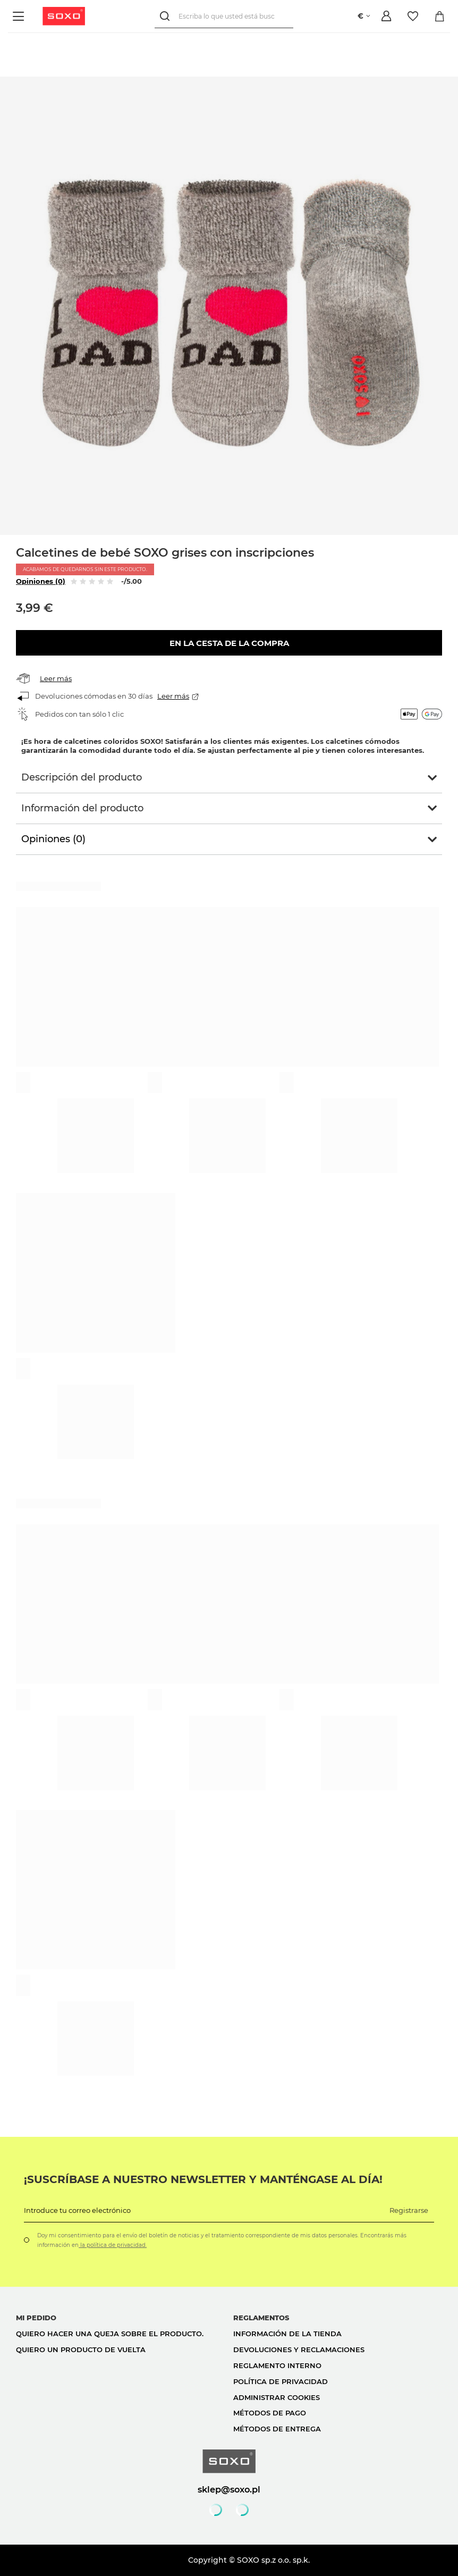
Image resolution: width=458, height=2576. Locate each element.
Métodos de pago (269, 2413)
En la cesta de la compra (229, 643)
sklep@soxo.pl (229, 2489)
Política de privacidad (280, 2381)
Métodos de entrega (277, 2428)
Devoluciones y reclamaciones (298, 2349)
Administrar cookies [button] (276, 2397)
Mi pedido (36, 2317)
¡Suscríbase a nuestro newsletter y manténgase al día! (203, 2179)
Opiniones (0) (40, 581)
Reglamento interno (277, 2365)
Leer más (56, 678)
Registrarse (408, 2210)
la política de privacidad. (113, 2245)
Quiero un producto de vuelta (81, 2349)
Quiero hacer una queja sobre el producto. (109, 2333)
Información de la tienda (287, 2333)
